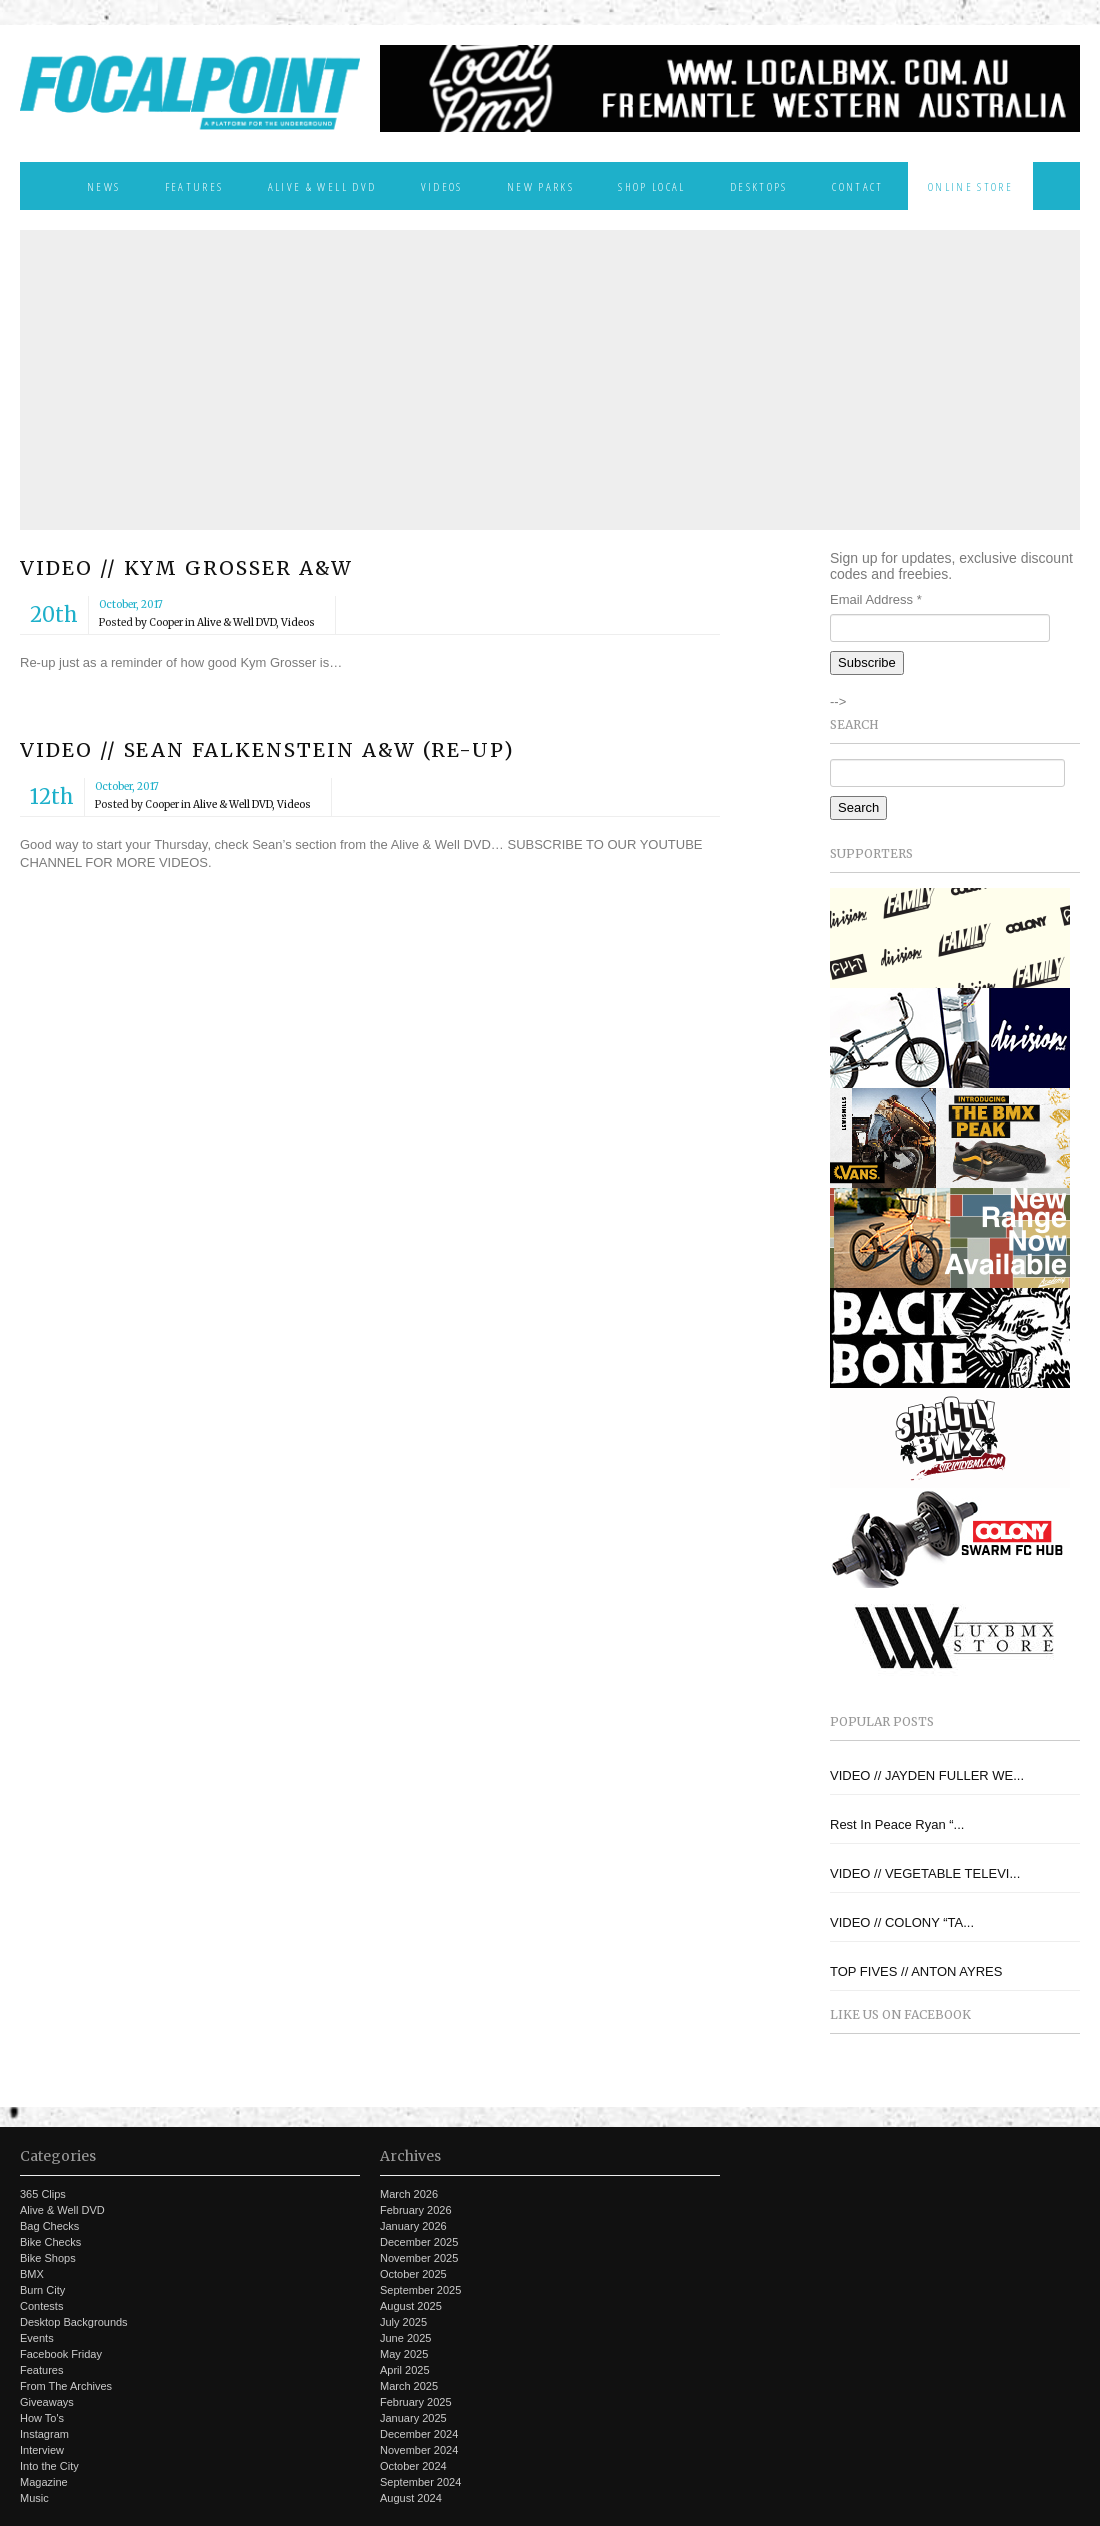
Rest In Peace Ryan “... (897, 1824)
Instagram (44, 2434)
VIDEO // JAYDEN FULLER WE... (927, 1775)
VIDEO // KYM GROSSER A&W (186, 568)
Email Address (876, 599)
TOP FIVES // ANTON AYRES (916, 1971)
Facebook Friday (61, 2354)
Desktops (759, 186)
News (103, 186)
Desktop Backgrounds (74, 2322)
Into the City (49, 2466)
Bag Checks (49, 2226)
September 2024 (420, 2482)
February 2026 (416, 2210)
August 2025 (411, 2306)
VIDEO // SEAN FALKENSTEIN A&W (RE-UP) (267, 750)
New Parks (540, 186)
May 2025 (404, 2354)
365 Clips (43, 2194)
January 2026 (413, 2226)
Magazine (44, 2482)
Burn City (42, 2290)
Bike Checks (50, 2242)
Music (34, 2498)
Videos (442, 186)
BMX (32, 2274)
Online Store (970, 186)
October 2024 (413, 2466)
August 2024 (411, 2498)
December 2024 (419, 2434)
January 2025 (413, 2418)
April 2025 (405, 2370)
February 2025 (416, 2402)
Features (194, 186)
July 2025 (403, 2322)
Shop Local (651, 186)
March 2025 (409, 2386)
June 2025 (405, 2338)
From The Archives (66, 2386)
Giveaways (47, 2402)
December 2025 (419, 2242)
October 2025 (413, 2274)
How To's (42, 2418)
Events (37, 2338)
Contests (41, 2306)
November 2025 (419, 2258)
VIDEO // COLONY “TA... (902, 1922)
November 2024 (419, 2450)
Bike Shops (48, 2258)
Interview (42, 2450)
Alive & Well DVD (322, 186)
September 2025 (420, 2290)
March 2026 (409, 2194)
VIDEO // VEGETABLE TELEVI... (925, 1873)
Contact (857, 186)
